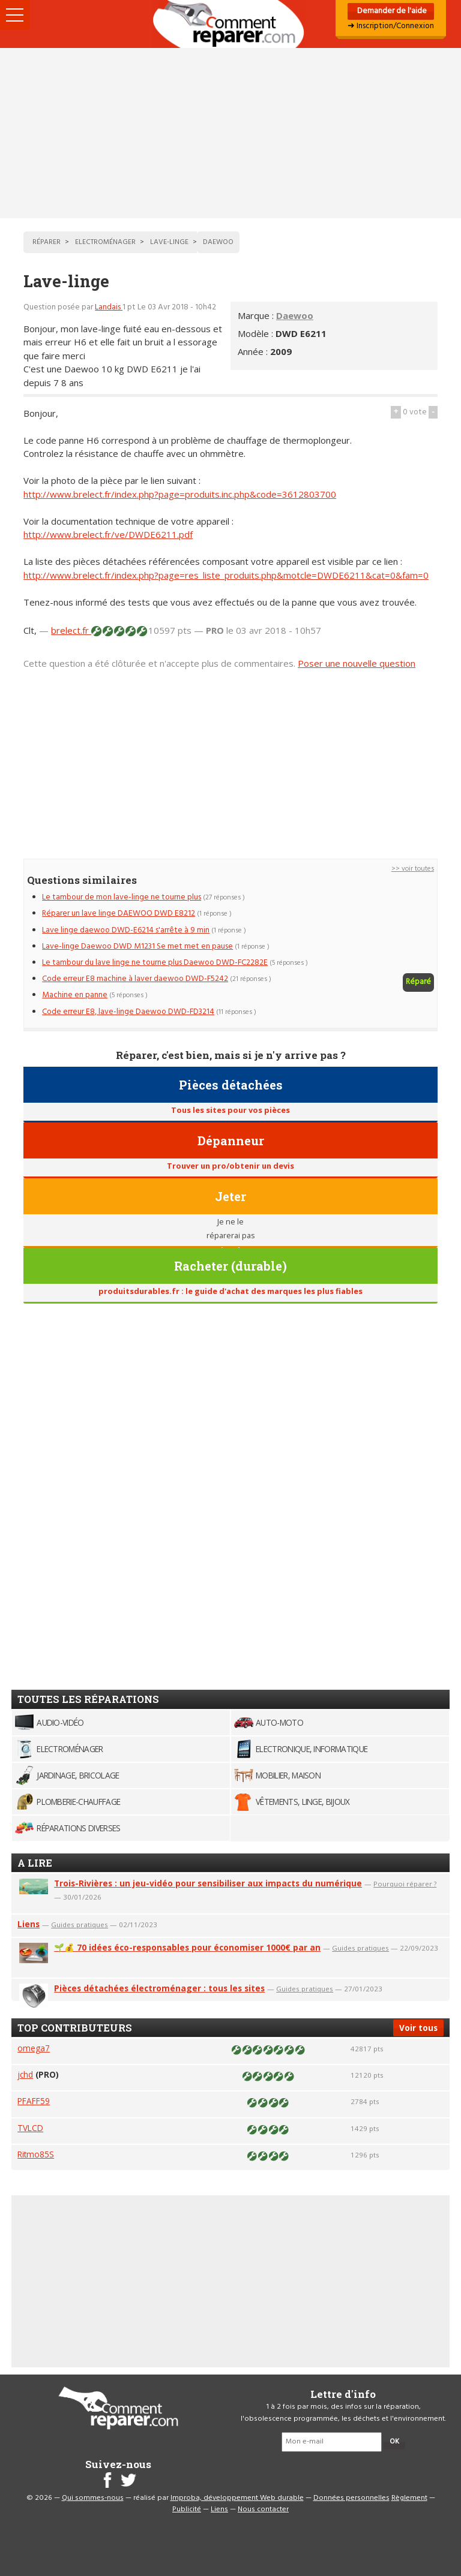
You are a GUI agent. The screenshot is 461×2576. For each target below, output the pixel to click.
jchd (25, 2074)
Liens (28, 1924)
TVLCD (30, 2127)
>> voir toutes (412, 868)
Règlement (409, 2498)
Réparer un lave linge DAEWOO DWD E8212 (118, 913)
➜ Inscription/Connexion (391, 26)
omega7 (33, 2048)
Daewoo (294, 315)
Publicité (186, 2509)
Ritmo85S (35, 2154)
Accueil (230, 24)
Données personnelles (351, 2498)
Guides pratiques (79, 1924)
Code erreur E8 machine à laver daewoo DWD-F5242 (135, 979)
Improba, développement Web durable (237, 2498)
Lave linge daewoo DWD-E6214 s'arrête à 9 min (125, 930)
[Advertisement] (230, 133)
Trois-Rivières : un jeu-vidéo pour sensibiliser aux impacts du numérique (208, 1883)
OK (394, 2442)
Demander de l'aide (391, 11)
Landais (108, 307)
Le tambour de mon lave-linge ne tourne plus (121, 897)
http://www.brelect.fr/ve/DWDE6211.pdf (108, 534)
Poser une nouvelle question (356, 663)
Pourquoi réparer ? (404, 1883)
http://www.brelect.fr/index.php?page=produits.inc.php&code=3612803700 (179, 494)
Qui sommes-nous (93, 2498)
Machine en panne (74, 995)
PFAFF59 (33, 2100)
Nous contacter (263, 2509)
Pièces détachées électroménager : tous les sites (159, 1988)
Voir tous (418, 2027)
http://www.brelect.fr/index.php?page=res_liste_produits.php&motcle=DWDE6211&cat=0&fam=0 (226, 575)
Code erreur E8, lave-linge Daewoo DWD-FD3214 (128, 1012)
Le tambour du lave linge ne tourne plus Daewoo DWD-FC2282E (155, 962)
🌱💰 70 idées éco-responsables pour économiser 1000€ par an (187, 1947)
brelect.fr (71, 630)
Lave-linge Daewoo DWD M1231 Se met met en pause (137, 946)
